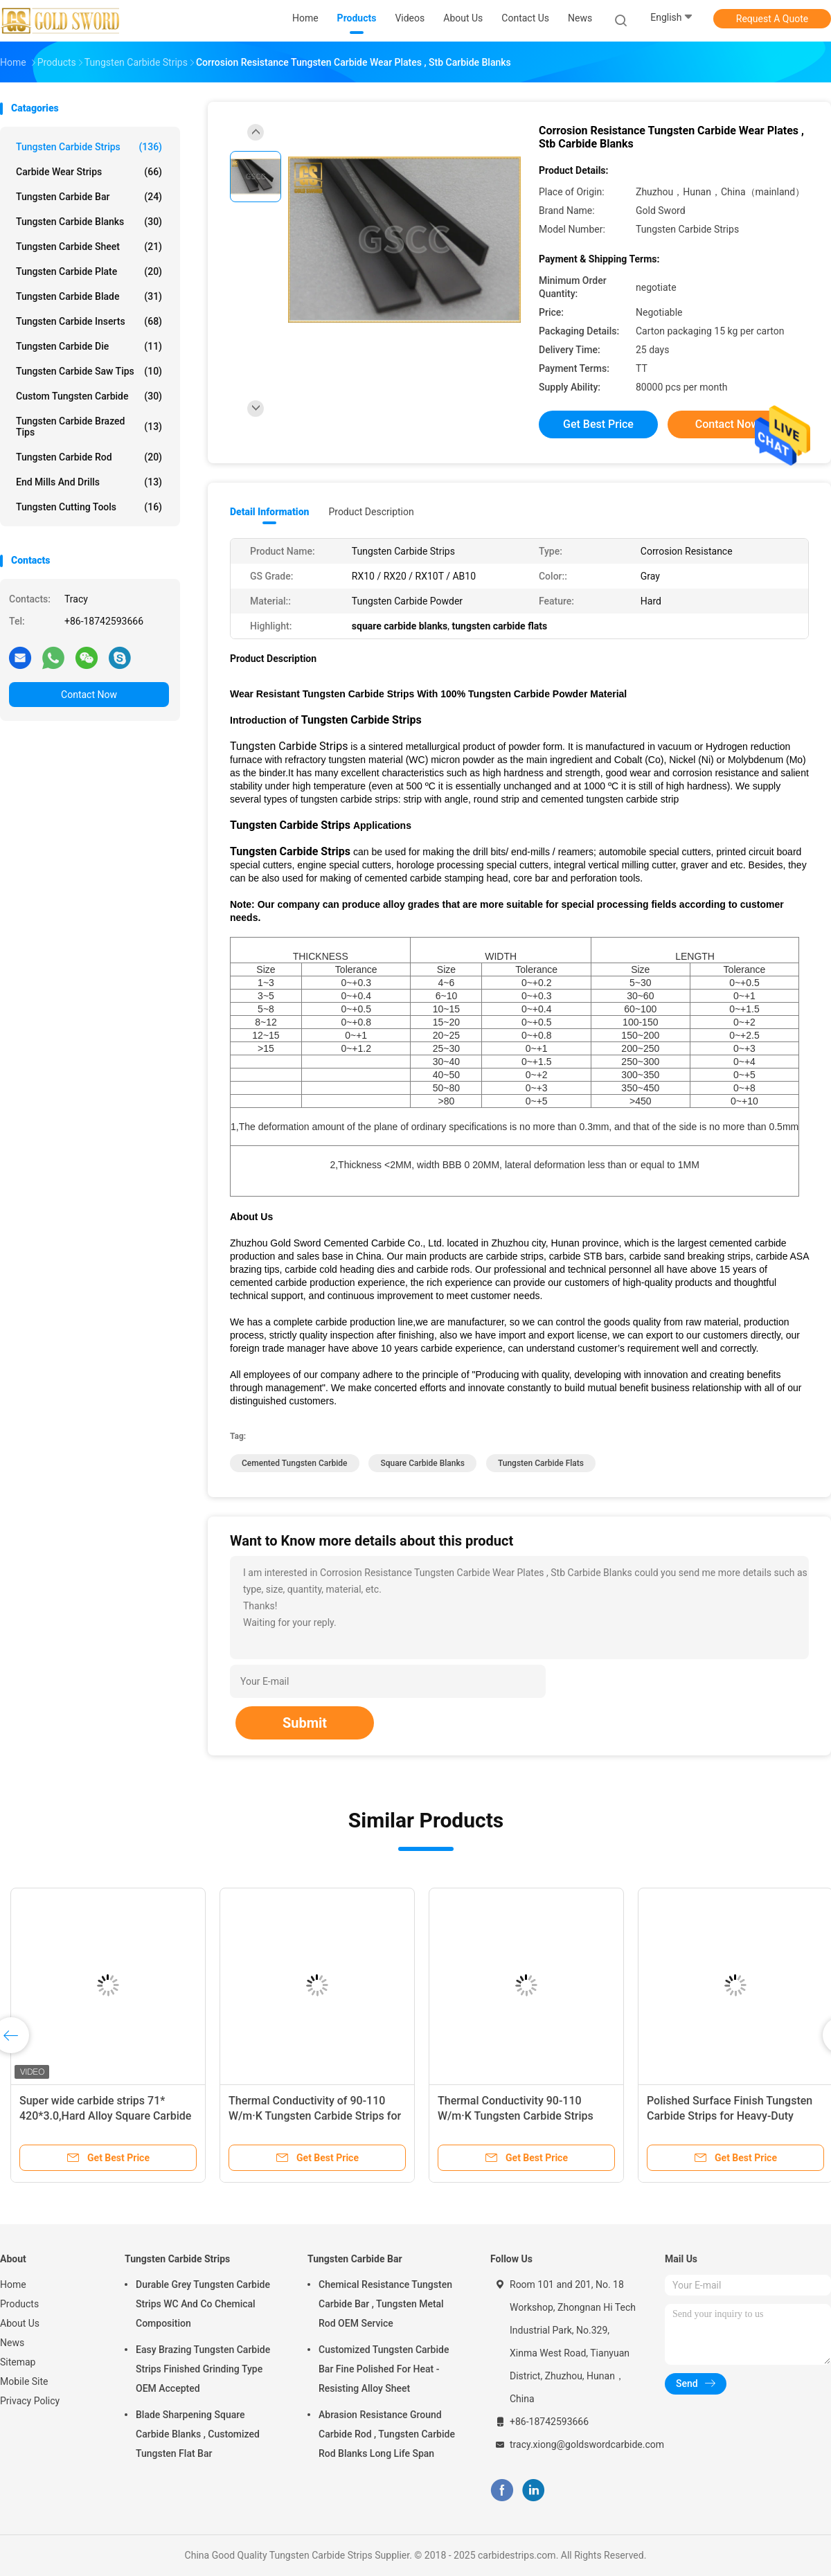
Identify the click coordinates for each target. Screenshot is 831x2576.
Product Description (370, 511)
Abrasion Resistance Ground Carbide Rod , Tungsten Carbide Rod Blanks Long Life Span (387, 2434)
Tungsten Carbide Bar (89, 197)
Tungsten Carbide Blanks (89, 222)
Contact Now (89, 694)
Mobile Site (24, 2381)
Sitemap (17, 2362)
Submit (305, 1723)
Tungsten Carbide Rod (89, 457)
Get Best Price (598, 424)
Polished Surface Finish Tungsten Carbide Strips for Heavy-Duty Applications (729, 2116)
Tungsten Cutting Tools (89, 507)
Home (13, 2284)
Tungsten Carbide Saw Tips (89, 371)
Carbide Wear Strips (89, 172)
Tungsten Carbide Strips (89, 147)
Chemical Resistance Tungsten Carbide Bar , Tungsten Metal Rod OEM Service (385, 2304)
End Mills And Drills (89, 482)
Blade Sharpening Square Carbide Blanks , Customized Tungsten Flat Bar (198, 2434)
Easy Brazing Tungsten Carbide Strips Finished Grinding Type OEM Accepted (203, 2369)
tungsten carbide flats (541, 1463)
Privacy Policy (30, 2400)
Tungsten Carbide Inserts (89, 321)
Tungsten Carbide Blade (89, 296)
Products (19, 2303)
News (12, 2342)
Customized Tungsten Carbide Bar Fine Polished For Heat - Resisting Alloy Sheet (384, 2369)
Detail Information (269, 511)
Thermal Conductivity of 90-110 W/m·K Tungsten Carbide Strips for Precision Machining (315, 2116)
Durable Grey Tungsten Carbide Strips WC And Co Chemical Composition (203, 2304)
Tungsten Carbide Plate (89, 271)
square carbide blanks (422, 1463)
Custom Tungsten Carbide (89, 396)
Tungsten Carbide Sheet (89, 246)
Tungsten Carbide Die (89, 346)
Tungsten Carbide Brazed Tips (89, 426)
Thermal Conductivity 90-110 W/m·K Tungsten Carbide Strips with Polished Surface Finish (515, 2116)
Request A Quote (772, 18)
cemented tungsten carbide (295, 1463)
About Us (19, 2323)
